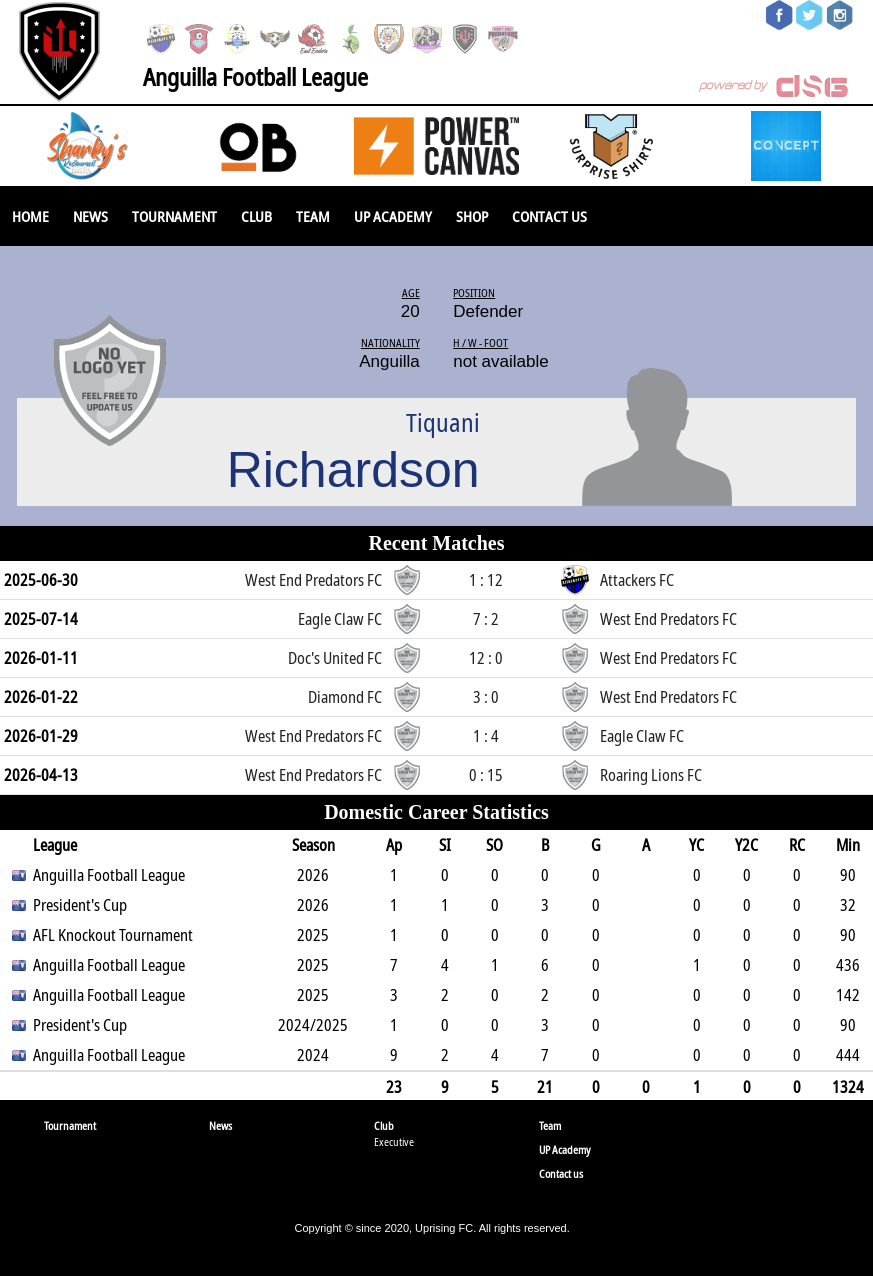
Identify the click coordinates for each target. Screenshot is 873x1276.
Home (30, 216)
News (90, 216)
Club (256, 216)
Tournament (174, 216)
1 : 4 (486, 736)
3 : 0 (486, 697)
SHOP (472, 216)
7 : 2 (486, 619)
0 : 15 (486, 775)
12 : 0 (486, 658)
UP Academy (393, 216)
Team (313, 216)
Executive (394, 1141)
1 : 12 (486, 580)
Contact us (549, 216)
